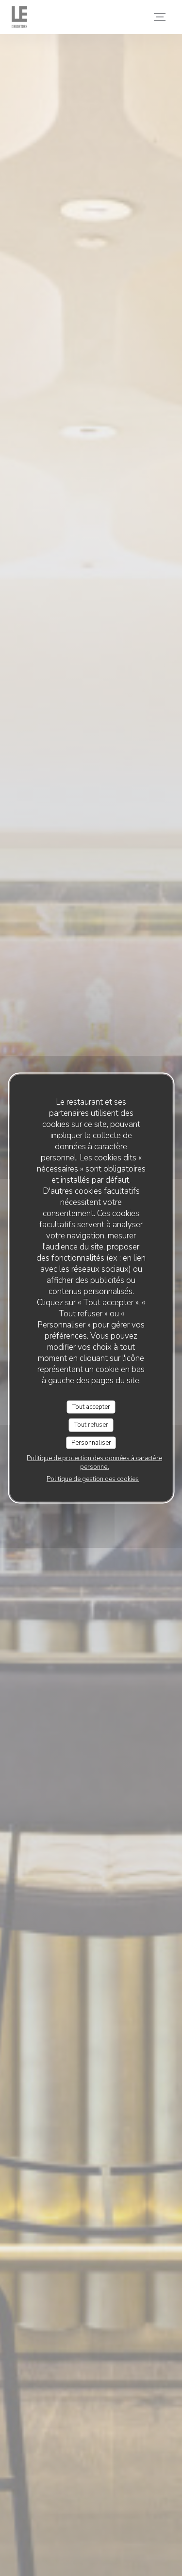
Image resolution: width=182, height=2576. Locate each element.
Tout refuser (91, 1424)
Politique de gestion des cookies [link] (93, 1479)
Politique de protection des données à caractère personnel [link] (94, 1462)
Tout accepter (91, 1406)
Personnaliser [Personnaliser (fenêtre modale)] (91, 1442)
